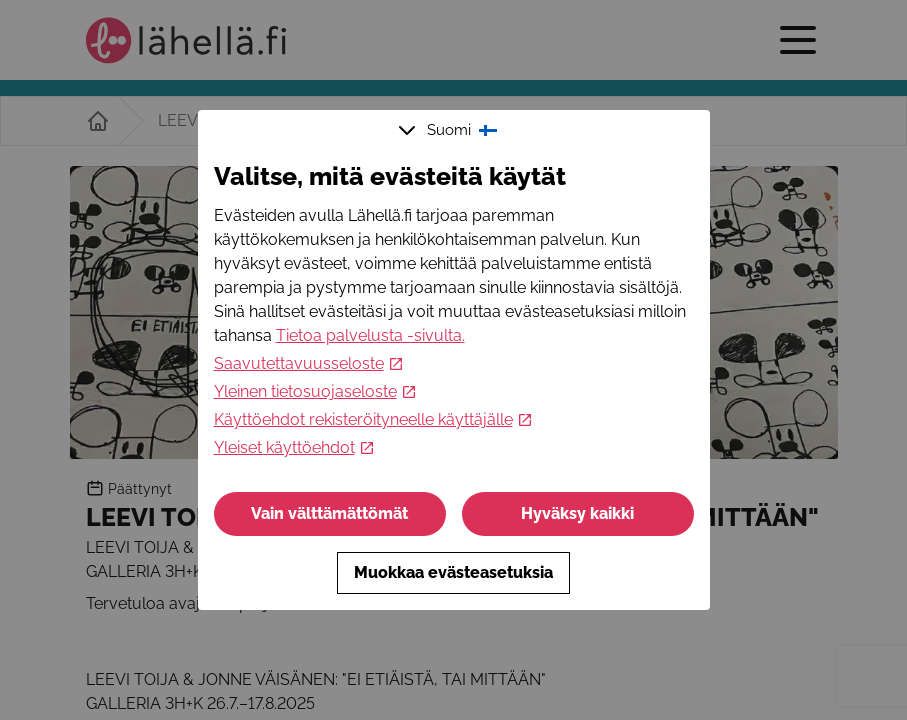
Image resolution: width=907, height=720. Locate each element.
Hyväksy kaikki (577, 513)
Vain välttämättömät (329, 513)
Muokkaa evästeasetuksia (453, 572)
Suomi (450, 130)
